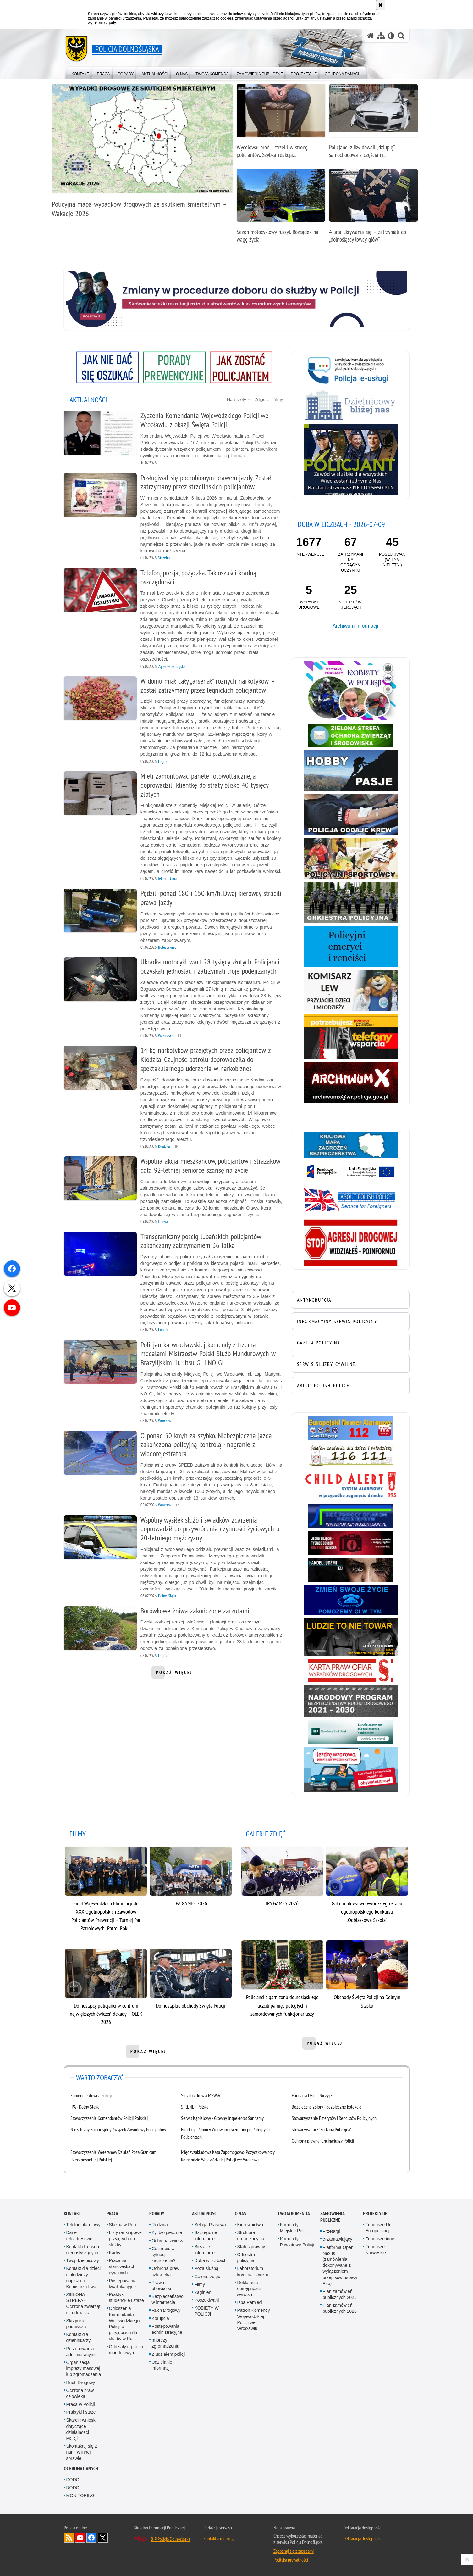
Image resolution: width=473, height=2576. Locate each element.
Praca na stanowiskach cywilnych (122, 2266)
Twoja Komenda (294, 2213)
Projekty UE (375, 2213)
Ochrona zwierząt (169, 2240)
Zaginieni (203, 2292)
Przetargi (331, 2231)
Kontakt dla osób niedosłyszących (82, 2249)
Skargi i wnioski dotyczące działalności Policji (81, 2429)
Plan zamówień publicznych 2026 (340, 2308)
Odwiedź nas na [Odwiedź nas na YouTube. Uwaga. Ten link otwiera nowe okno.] (80, 2538)
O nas (240, 2213)
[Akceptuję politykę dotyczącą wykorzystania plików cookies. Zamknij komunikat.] (380, 5)
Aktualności (205, 2213)
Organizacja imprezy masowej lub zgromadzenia (83, 2368)
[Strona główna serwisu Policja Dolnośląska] (370, 36)
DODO (73, 2479)
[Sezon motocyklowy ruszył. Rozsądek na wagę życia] (281, 209)
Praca (112, 2213)
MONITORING (80, 2495)
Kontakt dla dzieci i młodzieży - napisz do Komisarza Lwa (83, 2277)
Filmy (277, 399)
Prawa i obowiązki (161, 2285)
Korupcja (160, 2318)
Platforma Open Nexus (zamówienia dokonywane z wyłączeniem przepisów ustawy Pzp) (340, 2265)
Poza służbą (206, 2268)
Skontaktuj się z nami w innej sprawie (81, 2452)
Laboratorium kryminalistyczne (253, 2271)
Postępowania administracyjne (81, 2351)
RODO (73, 2487)
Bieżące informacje (205, 2249)
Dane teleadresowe (79, 2235)
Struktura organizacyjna (250, 2235)
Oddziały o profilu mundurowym (126, 2349)
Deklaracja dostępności (362, 2538)
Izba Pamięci (249, 2302)
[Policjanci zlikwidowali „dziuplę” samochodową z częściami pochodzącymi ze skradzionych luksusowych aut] (373, 124)
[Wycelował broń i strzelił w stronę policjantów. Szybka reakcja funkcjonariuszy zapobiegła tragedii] (281, 124)
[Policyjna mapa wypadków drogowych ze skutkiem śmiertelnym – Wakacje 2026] (142, 154)
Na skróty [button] (239, 399)
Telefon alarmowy (83, 2224)
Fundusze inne (380, 2238)
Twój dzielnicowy (82, 2260)
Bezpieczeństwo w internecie (168, 2299)
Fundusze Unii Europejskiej (380, 2227)
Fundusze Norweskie (376, 2249)
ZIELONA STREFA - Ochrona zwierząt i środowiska (83, 2303)
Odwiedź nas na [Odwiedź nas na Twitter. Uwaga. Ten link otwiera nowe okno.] (103, 2538)
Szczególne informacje (206, 2235)
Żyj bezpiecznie (167, 2232)
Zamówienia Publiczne (332, 2216)
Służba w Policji (124, 2224)
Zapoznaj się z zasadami (293, 2551)
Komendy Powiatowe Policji (297, 2241)
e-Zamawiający (337, 2239)
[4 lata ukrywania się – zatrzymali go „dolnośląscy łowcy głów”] (373, 209)
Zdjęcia (262, 399)
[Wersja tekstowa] (391, 36)
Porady (156, 2213)
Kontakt (72, 2213)
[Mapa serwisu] (381, 36)
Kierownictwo (250, 2224)
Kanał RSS (69, 2538)
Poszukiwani (207, 2300)
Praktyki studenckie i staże (126, 2297)
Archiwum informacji (355, 626)
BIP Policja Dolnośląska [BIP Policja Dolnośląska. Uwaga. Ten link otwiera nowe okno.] (170, 2539)
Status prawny (251, 2246)
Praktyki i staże (81, 2412)
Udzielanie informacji (162, 2365)
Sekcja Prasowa (210, 2224)
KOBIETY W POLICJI (207, 2310)
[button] (401, 36)
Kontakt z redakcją (218, 2538)
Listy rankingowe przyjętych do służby (125, 2238)
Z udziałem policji (168, 2354)
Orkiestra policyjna (246, 2257)
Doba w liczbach (211, 2260)
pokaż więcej (174, 1674)
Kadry (115, 2252)
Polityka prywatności (290, 2559)
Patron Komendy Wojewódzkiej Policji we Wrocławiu (253, 2319)
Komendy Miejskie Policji (294, 2227)
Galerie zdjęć (207, 2276)
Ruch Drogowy (80, 2382)
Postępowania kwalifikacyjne (123, 2283)
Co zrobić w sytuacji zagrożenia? (164, 2254)
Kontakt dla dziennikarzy (78, 2337)
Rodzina (160, 2224)
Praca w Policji (80, 2404)
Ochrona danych (81, 2468)
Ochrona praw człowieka (80, 2393)
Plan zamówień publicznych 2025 (340, 2294)
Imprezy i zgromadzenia (165, 2343)
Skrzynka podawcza (76, 2323)
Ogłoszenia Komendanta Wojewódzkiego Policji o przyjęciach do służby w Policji (124, 2323)
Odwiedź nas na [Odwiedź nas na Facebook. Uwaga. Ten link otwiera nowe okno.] (91, 2538)
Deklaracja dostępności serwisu (249, 2288)
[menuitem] (80, 72)
